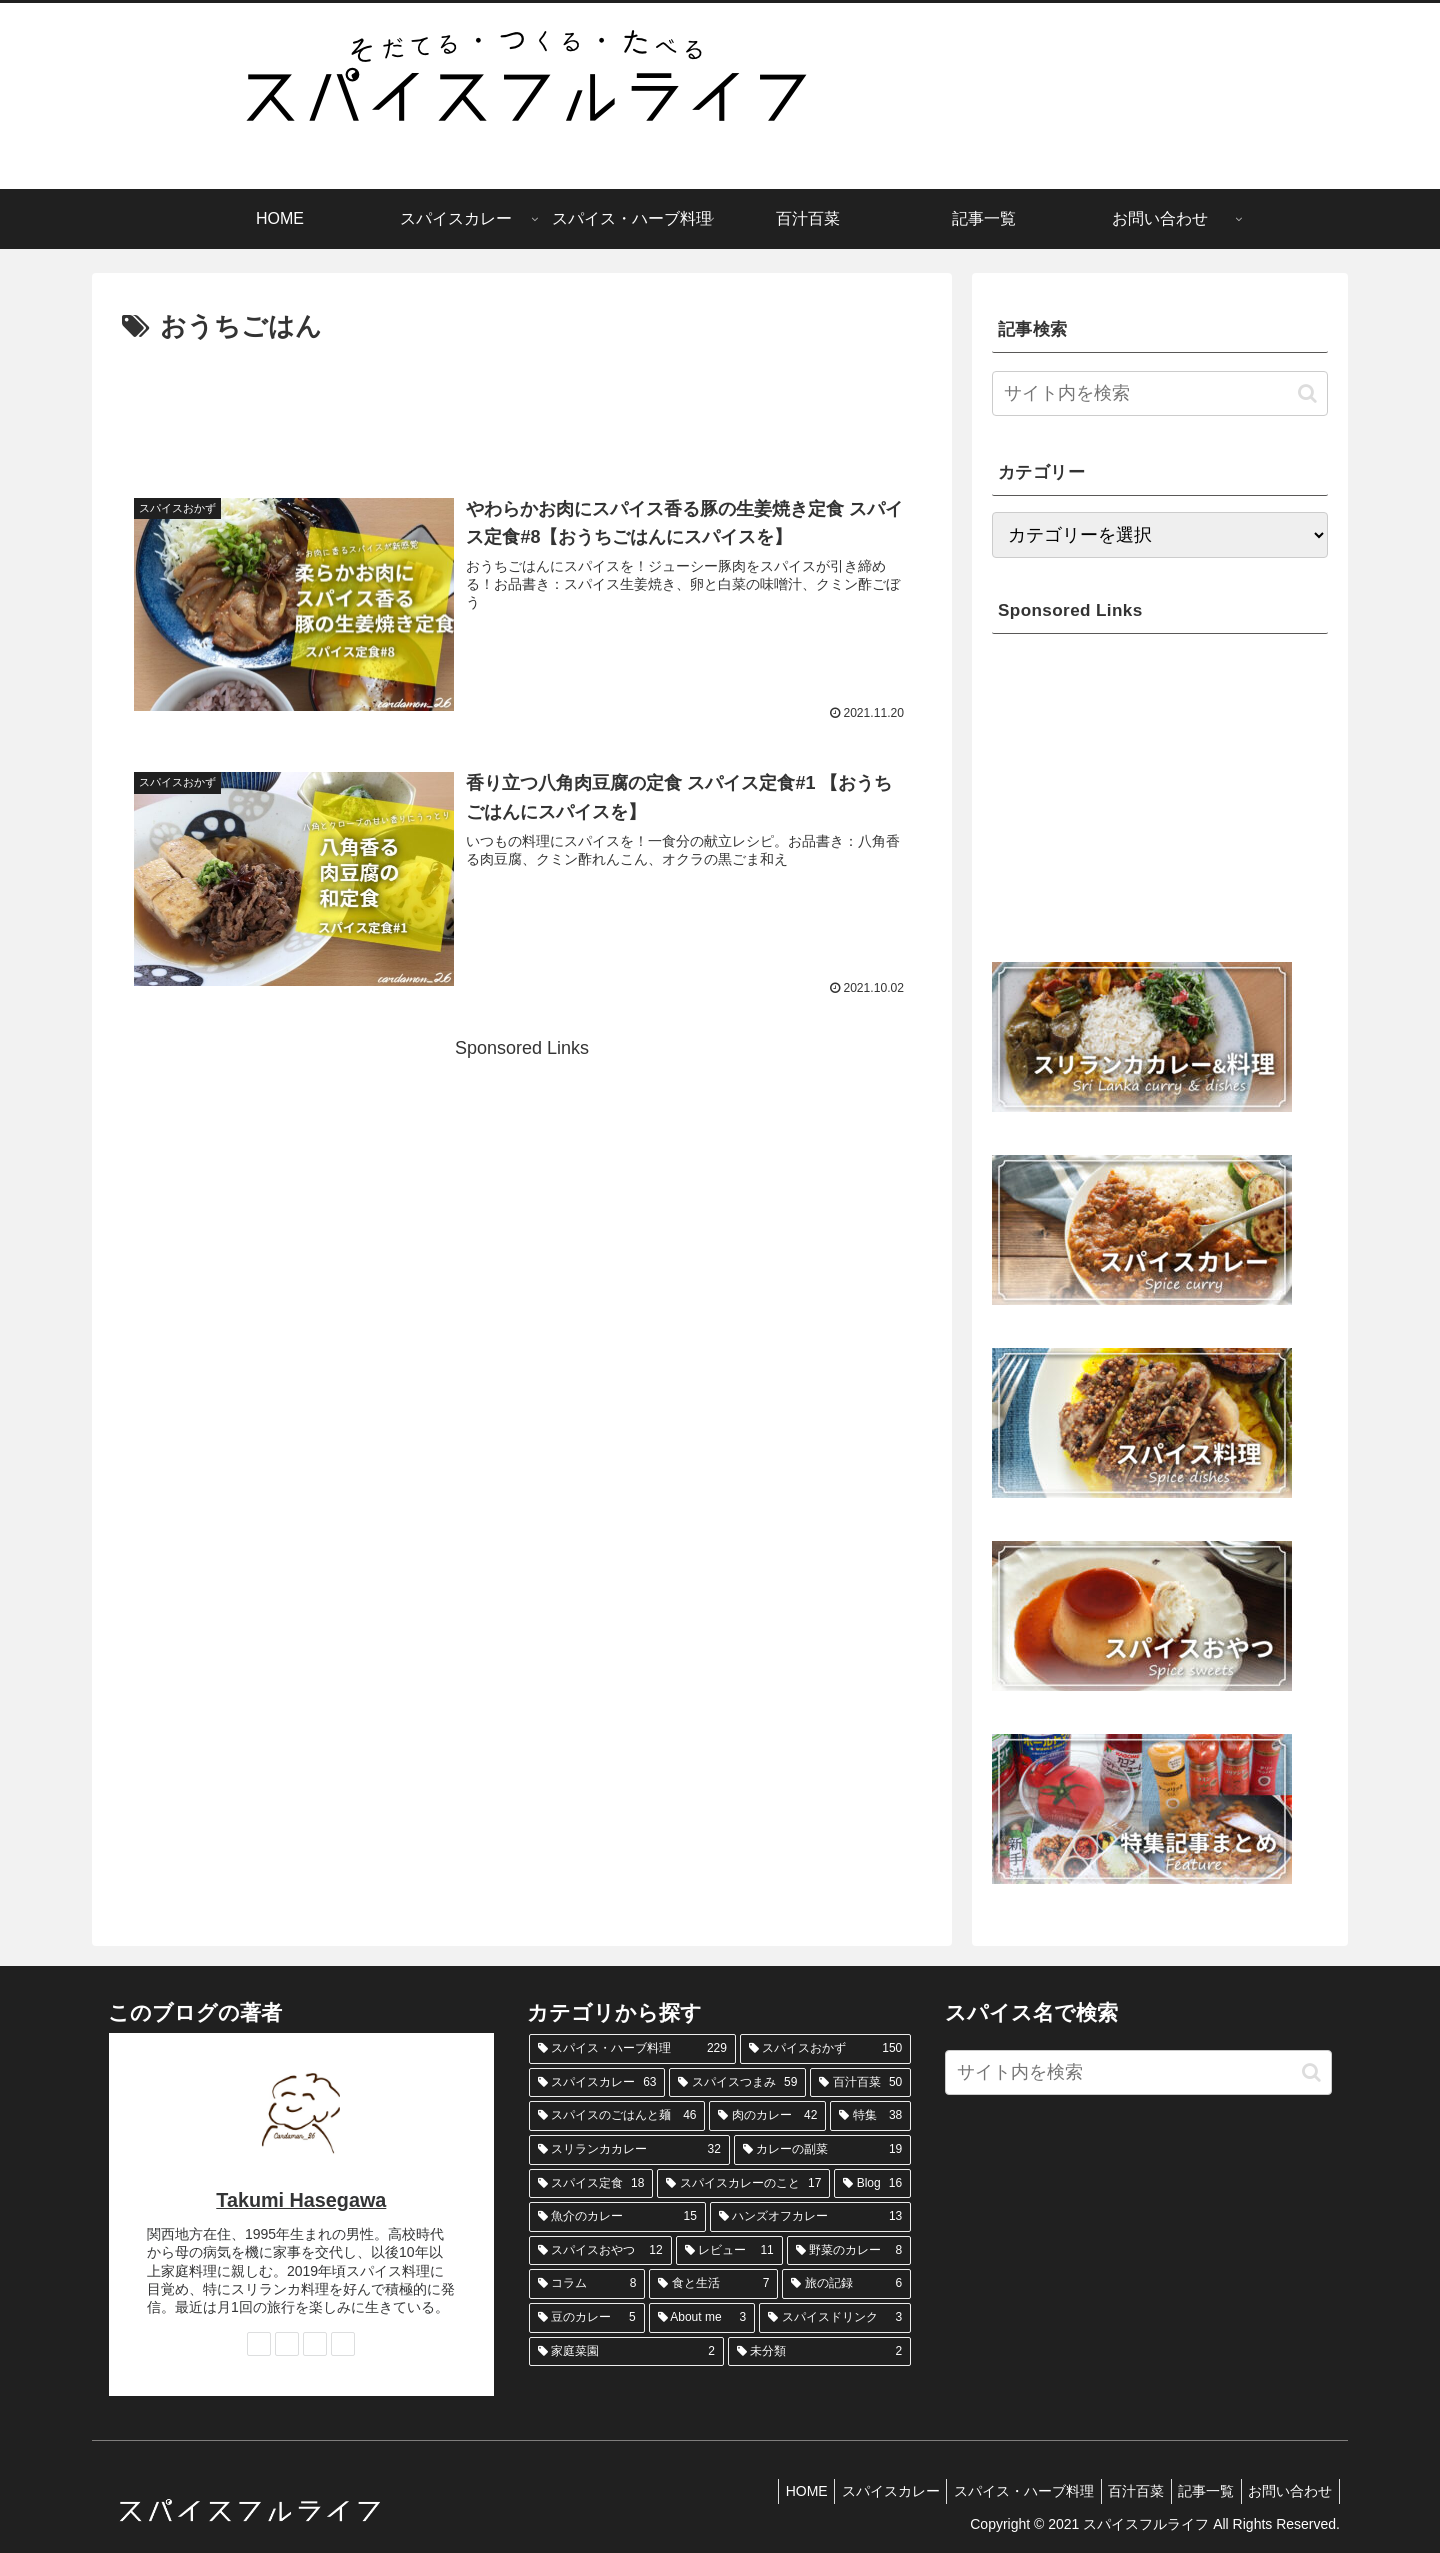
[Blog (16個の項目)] (872, 2184)
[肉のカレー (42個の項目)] (767, 2116)
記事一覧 (1196, 2491)
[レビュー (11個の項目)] (729, 2251)
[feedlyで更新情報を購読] (315, 2344)
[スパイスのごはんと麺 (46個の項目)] (617, 2116)
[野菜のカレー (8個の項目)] (849, 2251)
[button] (1307, 393)
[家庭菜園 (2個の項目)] (626, 2352)
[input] (1160, 393)
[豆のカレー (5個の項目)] (587, 2318)
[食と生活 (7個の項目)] (713, 2284)
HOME (769, 2491)
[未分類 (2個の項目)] (819, 2352)
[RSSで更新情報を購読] (343, 2344)
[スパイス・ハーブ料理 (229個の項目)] (632, 2049)
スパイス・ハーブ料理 (1000, 2491)
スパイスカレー (860, 2491)
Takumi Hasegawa (301, 2200)
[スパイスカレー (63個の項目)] (597, 2083)
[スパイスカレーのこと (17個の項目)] (743, 2184)
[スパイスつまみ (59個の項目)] (737, 2083)
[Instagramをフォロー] (287, 2344)
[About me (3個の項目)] (702, 2318)
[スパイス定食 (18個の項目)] (591, 2184)
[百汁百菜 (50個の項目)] (860, 2083)
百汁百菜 (1119, 2491)
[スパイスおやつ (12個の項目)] (600, 2251)
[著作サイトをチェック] (259, 2344)
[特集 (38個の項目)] (870, 2116)
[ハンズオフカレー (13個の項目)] (810, 2217)
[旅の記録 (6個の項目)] (846, 2284)
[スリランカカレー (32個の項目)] (629, 2150)
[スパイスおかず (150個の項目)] (825, 2049)
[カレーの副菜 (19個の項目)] (822, 2150)
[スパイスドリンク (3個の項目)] (835, 2318)
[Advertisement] (522, 405)
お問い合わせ (1287, 2491)
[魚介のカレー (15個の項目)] (617, 2217)
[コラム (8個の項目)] (587, 2284)
